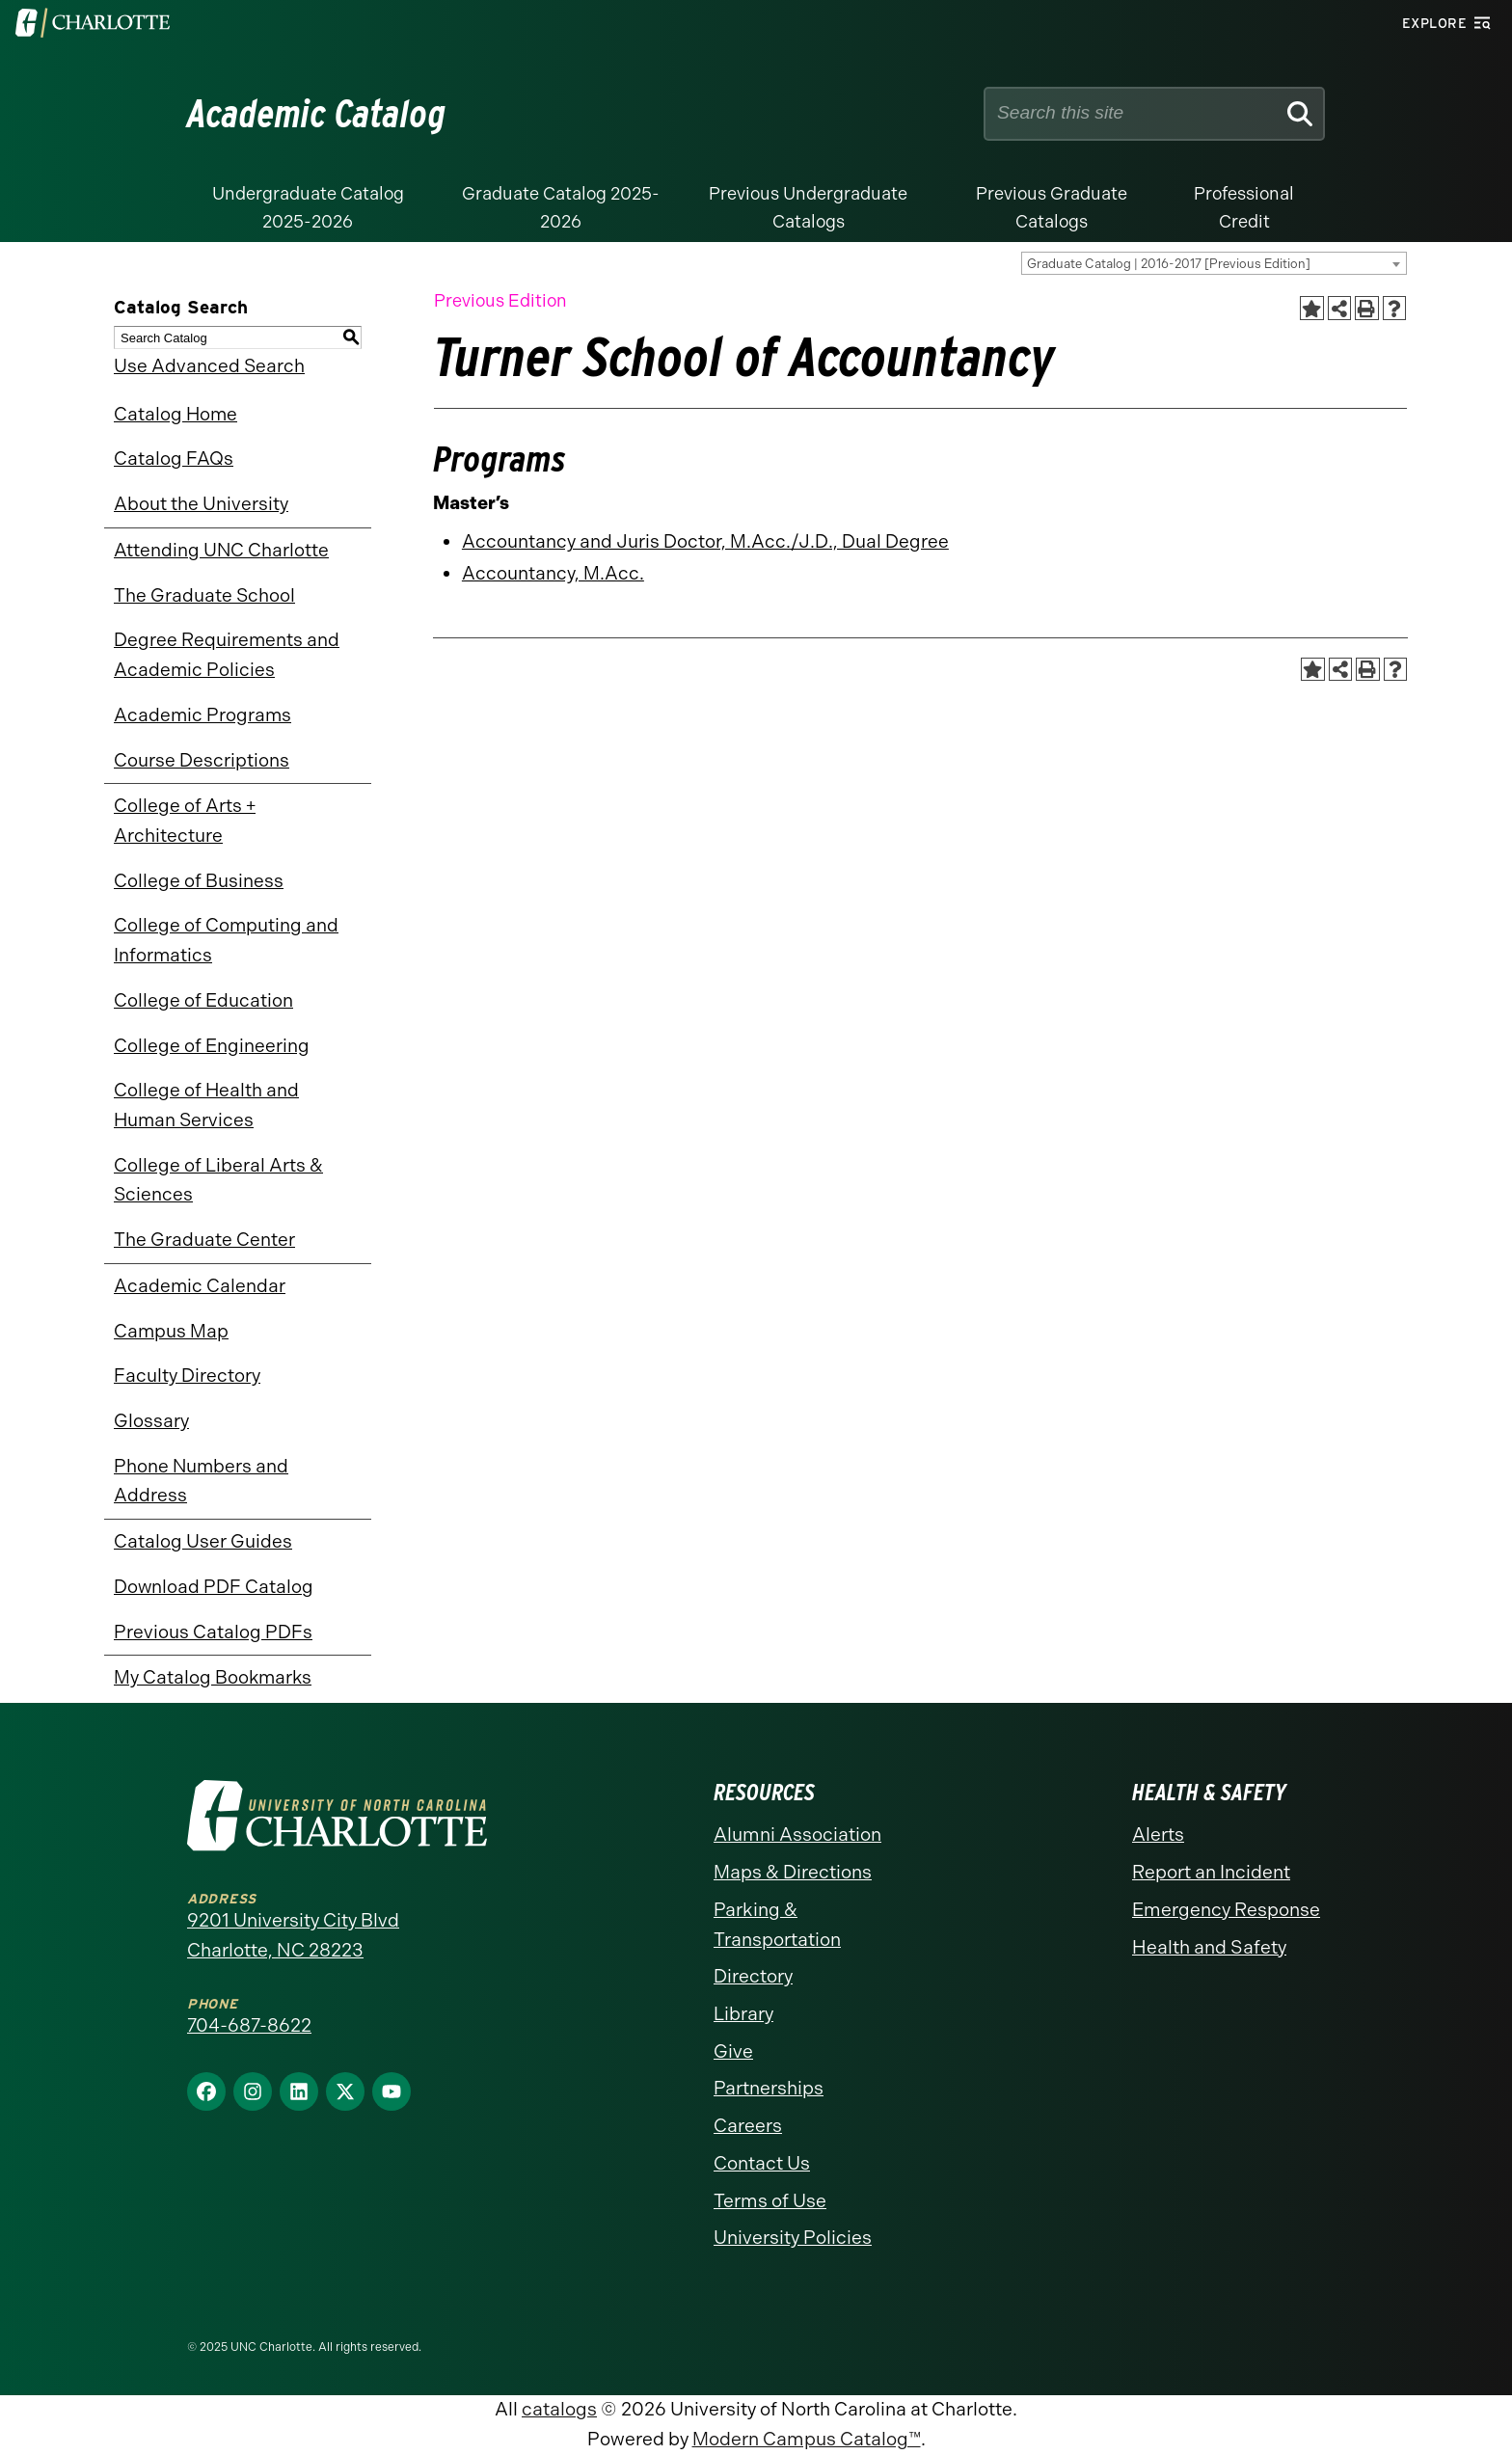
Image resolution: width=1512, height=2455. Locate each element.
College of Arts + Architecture (185, 821)
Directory (753, 1976)
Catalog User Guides (203, 1541)
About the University (201, 504)
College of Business (199, 881)
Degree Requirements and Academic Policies (226, 655)
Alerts (1158, 1834)
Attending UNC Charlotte (221, 550)
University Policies (793, 2237)
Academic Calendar (199, 1286)
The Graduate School (204, 595)
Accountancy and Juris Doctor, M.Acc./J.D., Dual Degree (705, 541)
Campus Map (171, 1331)
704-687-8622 (249, 2025)
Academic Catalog (316, 114)
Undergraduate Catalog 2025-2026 (308, 207)
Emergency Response (1226, 1910)
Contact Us (762, 2163)
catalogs (559, 2409)
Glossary (151, 1421)
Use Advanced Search (209, 366)
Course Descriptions (201, 760)
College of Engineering (212, 1046)
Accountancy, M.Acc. (553, 573)
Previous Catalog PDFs (213, 1632)
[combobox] (1214, 263)
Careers (748, 2126)
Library (743, 2014)
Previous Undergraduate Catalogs (808, 207)
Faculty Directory (187, 1375)
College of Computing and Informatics (226, 940)
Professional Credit (1244, 207)
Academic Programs (202, 715)
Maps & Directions (793, 1872)
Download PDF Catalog (213, 1587)
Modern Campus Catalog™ (806, 2439)
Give (733, 2051)
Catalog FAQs (173, 458)
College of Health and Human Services (206, 1105)
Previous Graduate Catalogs (1051, 207)
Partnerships (769, 2088)
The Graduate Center (204, 1239)
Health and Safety (1209, 1947)
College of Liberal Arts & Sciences (218, 1180)
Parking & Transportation (777, 1925)
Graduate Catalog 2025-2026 (561, 207)
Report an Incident (1211, 1872)
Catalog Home (175, 414)
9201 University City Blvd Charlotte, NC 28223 (293, 1935)
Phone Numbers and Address (201, 1481)
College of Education (203, 1000)
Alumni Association (797, 1834)
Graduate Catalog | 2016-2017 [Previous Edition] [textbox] (1168, 263)
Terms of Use (770, 2201)
